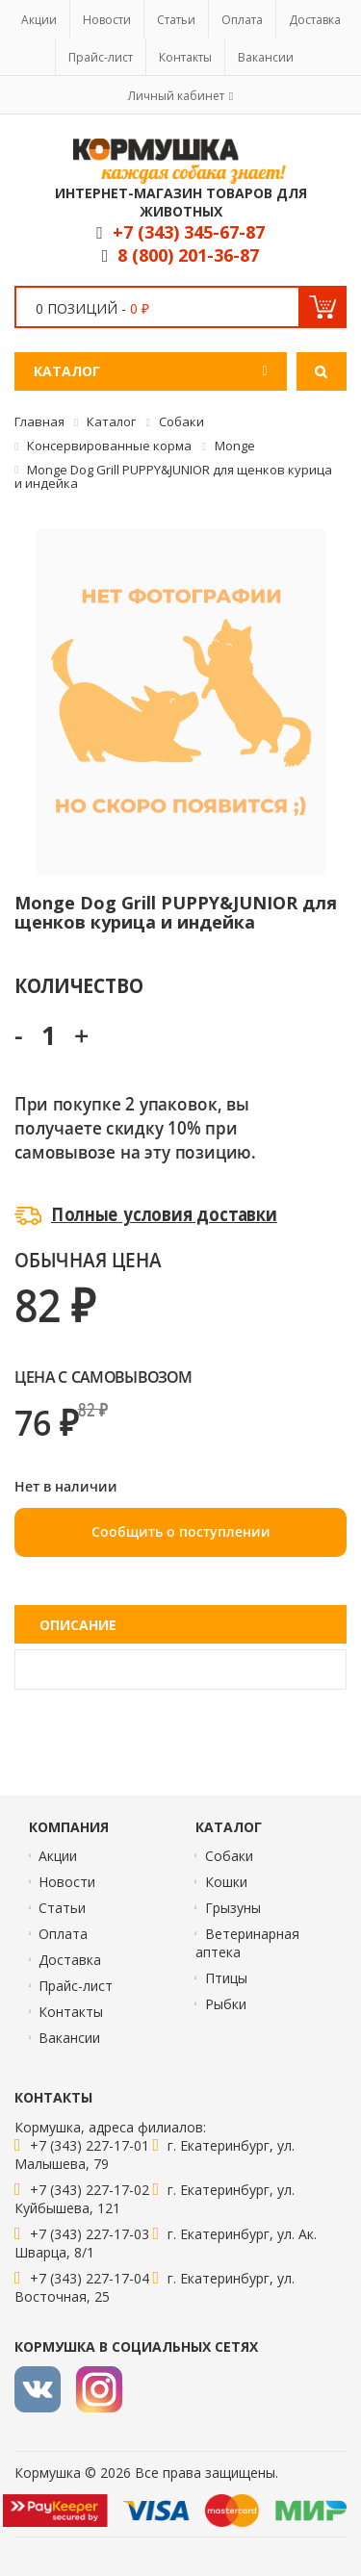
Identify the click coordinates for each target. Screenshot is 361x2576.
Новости (107, 20)
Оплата (242, 20)
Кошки (226, 1882)
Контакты (185, 57)
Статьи (176, 20)
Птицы (226, 1978)
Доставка (315, 20)
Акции (39, 20)
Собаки (229, 1856)
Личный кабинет (176, 96)
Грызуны (233, 1908)
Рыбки (225, 2004)
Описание (77, 1625)
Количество (78, 985)
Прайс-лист (100, 57)
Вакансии (266, 57)
